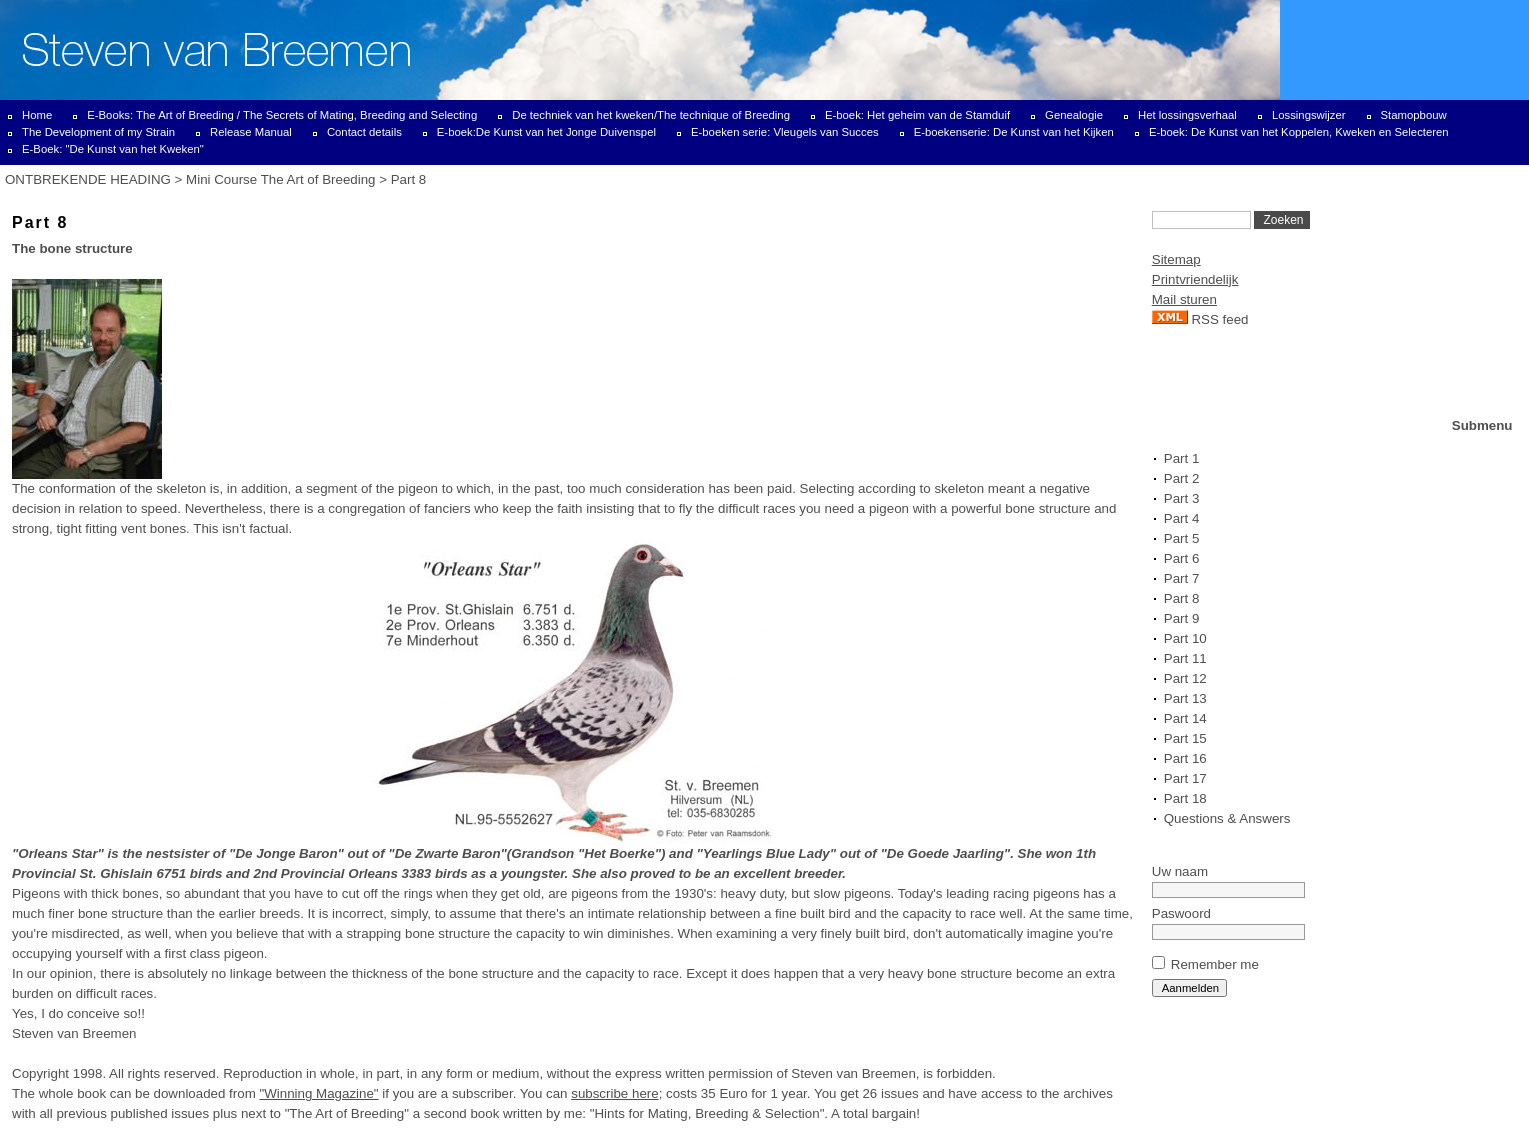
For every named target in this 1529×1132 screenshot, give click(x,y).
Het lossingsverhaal (1187, 115)
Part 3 (1182, 498)
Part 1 (1182, 458)
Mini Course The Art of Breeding (280, 179)
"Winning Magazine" (318, 1093)
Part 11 (1185, 658)
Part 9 (1182, 618)
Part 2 (1182, 478)
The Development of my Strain (98, 132)
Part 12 (1185, 678)
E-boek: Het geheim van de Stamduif (917, 115)
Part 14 (1185, 718)
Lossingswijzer (1309, 115)
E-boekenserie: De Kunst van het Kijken (1014, 132)
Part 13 (1185, 698)
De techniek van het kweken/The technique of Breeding (651, 115)
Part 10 (1185, 638)
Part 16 (1185, 758)
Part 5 (1182, 538)
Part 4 (1182, 518)
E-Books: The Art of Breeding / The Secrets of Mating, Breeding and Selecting (282, 115)
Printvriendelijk (1195, 279)
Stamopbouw (1414, 115)
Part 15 (1185, 738)
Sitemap (1176, 259)
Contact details (364, 132)
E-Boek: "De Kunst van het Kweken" (113, 149)
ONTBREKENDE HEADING (88, 179)
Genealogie (1074, 115)
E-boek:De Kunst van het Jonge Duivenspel (546, 132)
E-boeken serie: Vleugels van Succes (785, 132)
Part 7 (1182, 578)
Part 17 (1185, 778)
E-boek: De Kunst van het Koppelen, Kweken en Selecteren (1299, 132)
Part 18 (1185, 798)
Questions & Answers (1227, 818)
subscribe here (614, 1093)
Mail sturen (1184, 299)
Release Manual (251, 132)
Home (37, 115)
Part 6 (1182, 558)
